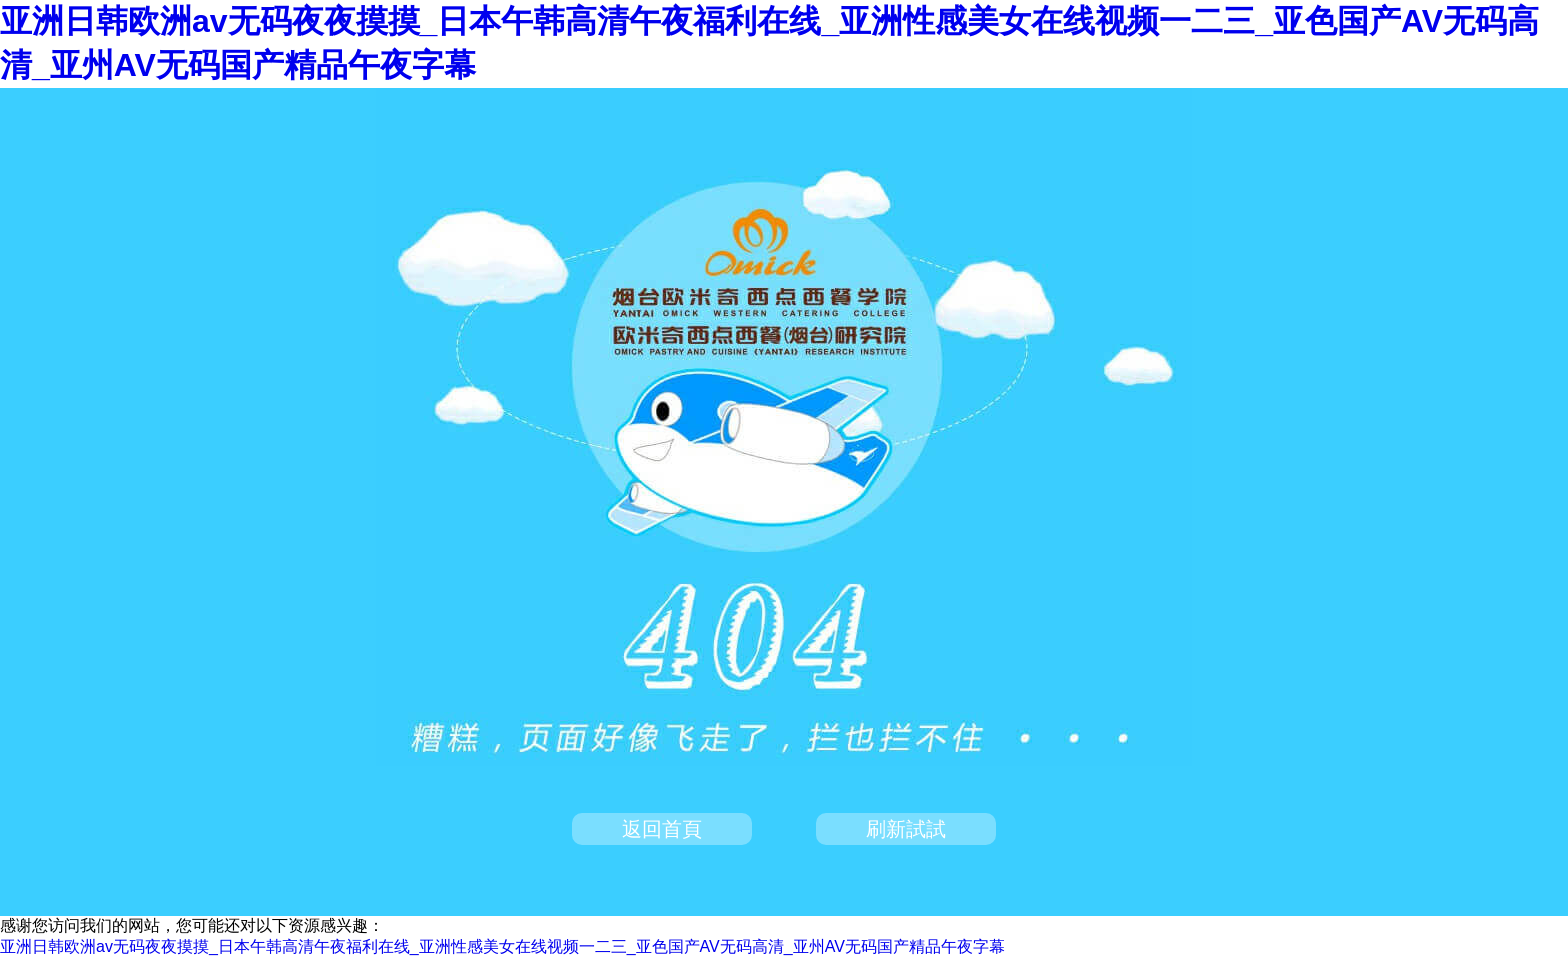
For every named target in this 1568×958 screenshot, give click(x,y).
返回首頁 (662, 829)
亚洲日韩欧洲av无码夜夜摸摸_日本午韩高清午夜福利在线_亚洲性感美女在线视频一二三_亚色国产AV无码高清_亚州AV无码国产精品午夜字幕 (502, 946)
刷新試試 (906, 829)
